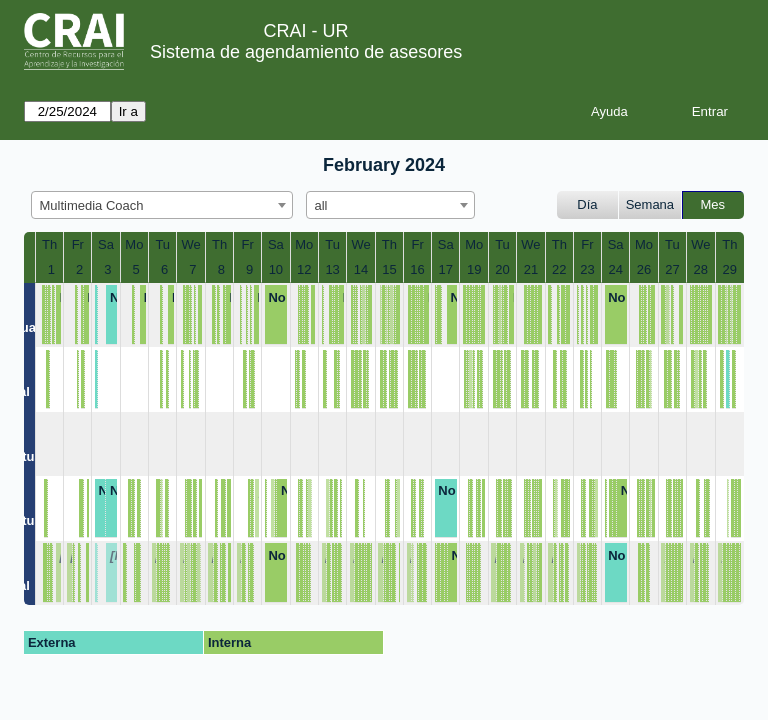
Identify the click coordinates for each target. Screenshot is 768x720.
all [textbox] (321, 205)
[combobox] (162, 205)
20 (502, 269)
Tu (162, 244)
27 (672, 269)
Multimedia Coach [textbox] (92, 205)
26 (644, 269)
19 (474, 269)
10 (276, 269)
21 (531, 269)
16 (417, 269)
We (190, 244)
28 (701, 269)
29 (730, 269)
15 (389, 269)
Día (587, 204)
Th (49, 244)
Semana (650, 204)
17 (446, 269)
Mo (134, 244)
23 (587, 269)
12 (304, 269)
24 (615, 269)
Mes (713, 204)
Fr (78, 244)
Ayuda (609, 111)
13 (332, 269)
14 (361, 269)
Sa (106, 244)
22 (559, 269)
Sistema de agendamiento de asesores (306, 52)
